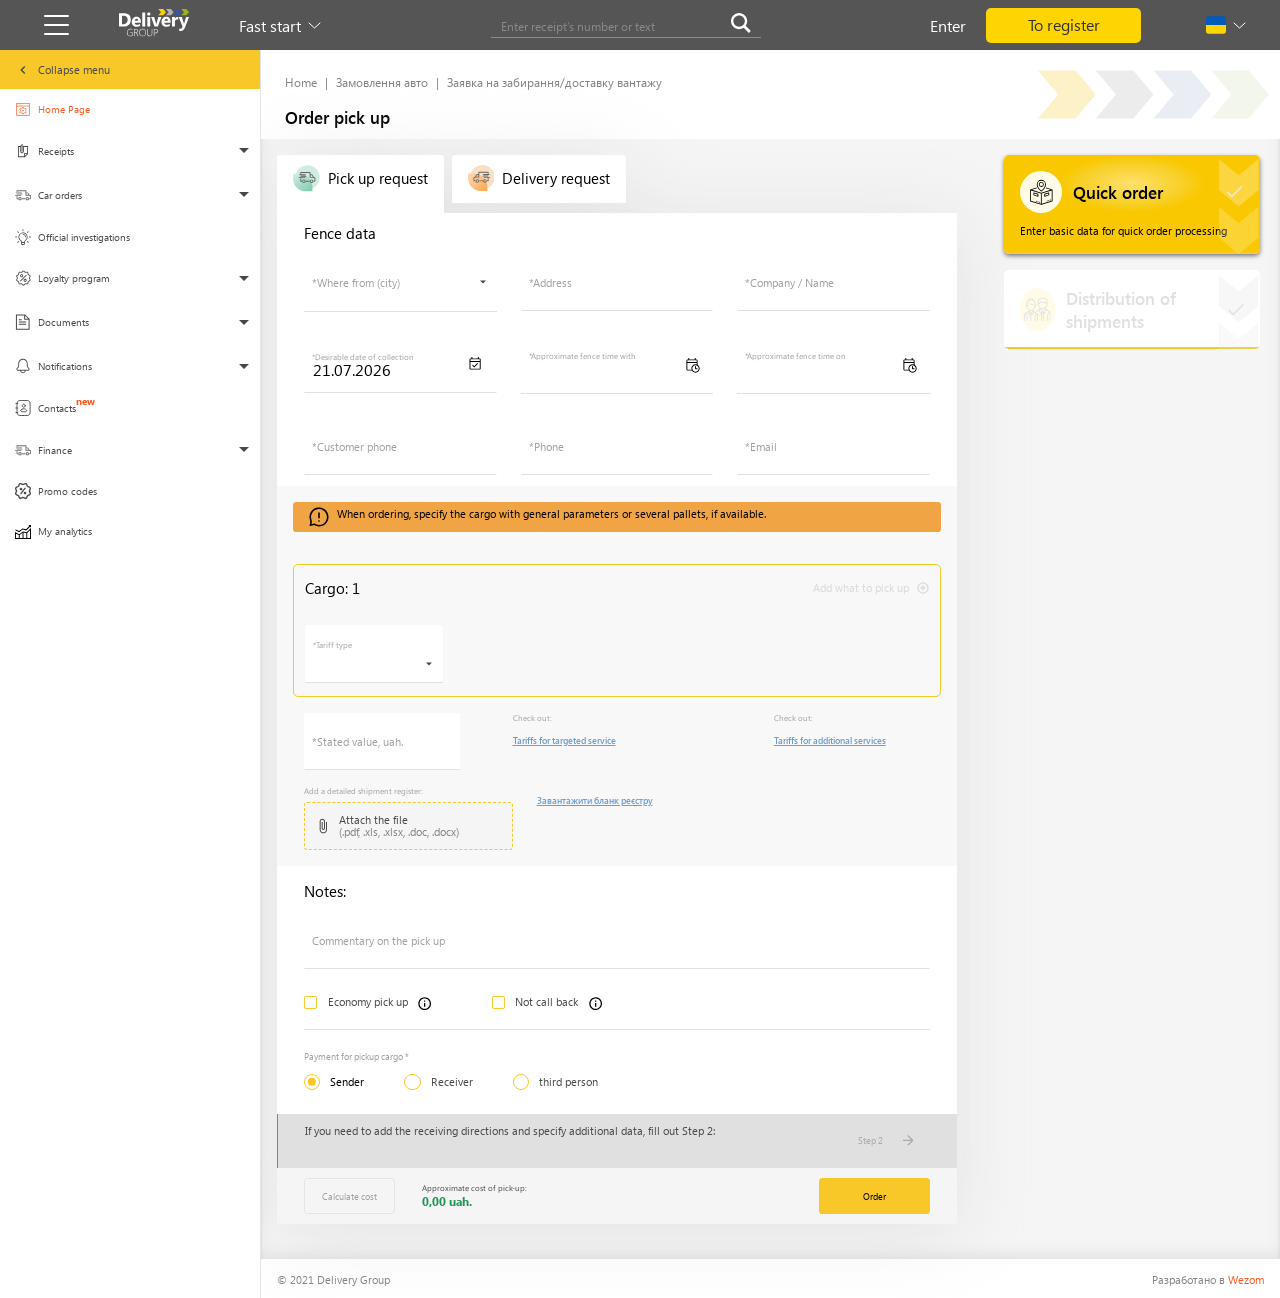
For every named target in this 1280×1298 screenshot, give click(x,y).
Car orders (53, 200)
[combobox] (400, 283)
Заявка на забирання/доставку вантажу (554, 82)
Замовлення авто (382, 82)
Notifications (54, 372)
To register (1064, 24)
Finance (53, 456)
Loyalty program (63, 284)
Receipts (53, 156)
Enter (948, 25)
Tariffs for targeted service (564, 740)
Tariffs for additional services (830, 740)
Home (301, 82)
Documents (53, 328)
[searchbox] (395, 290)
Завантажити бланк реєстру (595, 800)
